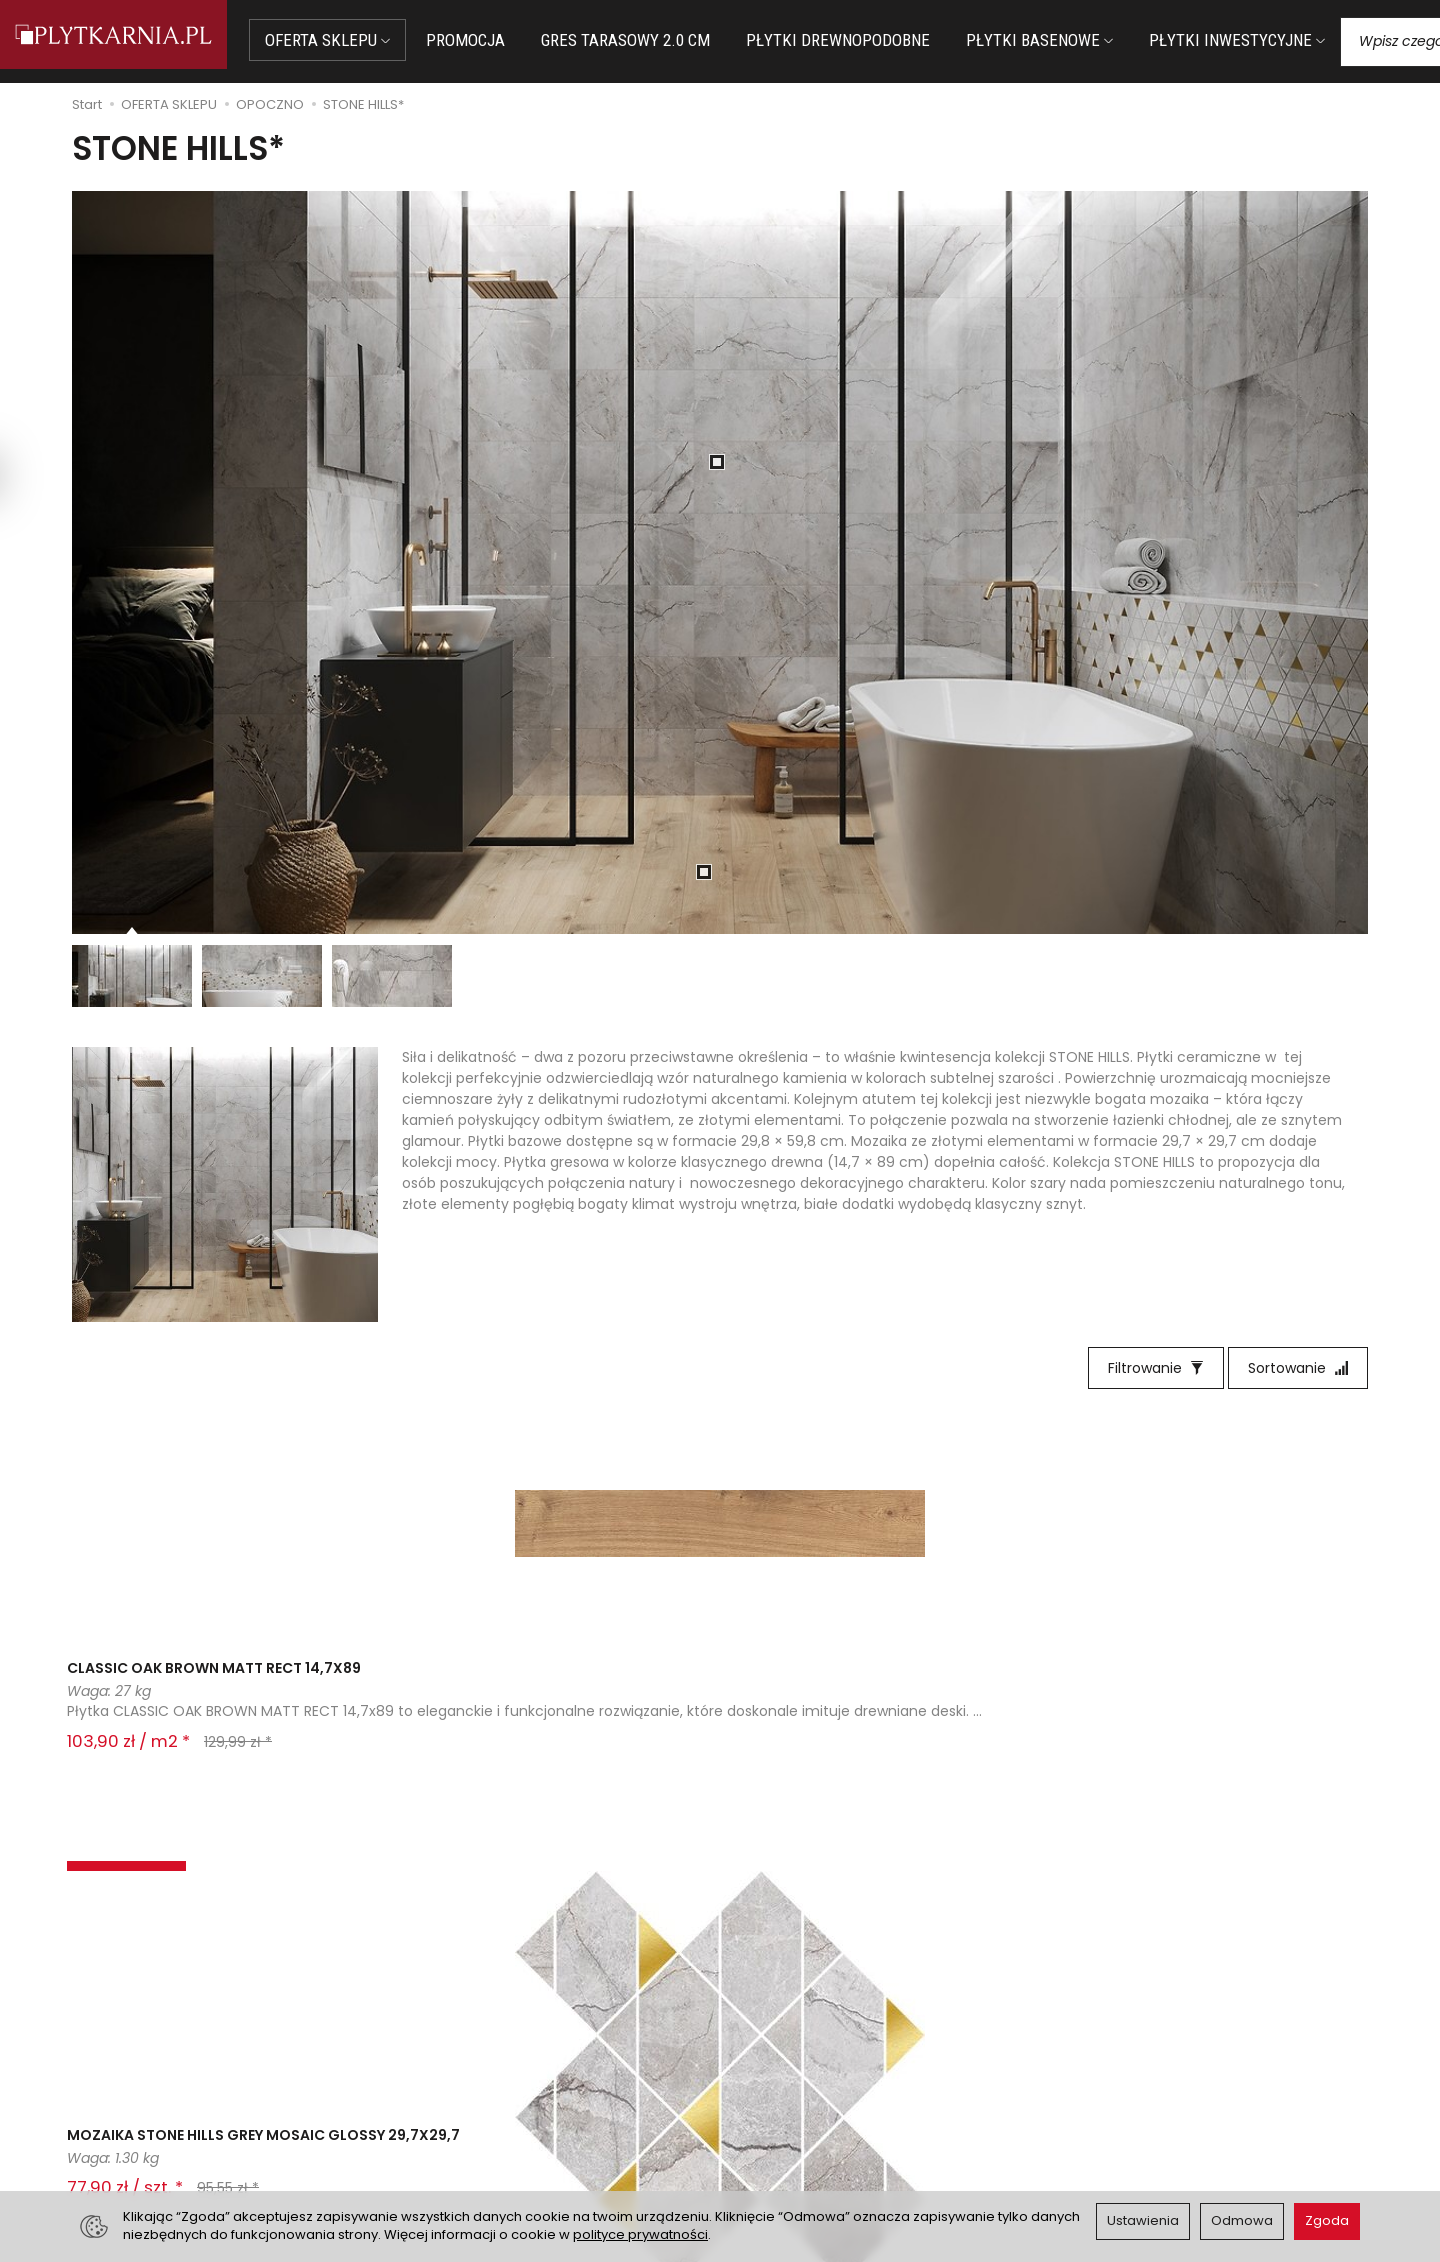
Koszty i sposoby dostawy (491, 2122)
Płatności (435, 2073)
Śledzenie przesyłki (139, 2142)
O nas (752, 2048)
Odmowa (1242, 2220)
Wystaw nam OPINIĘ (801, 2122)
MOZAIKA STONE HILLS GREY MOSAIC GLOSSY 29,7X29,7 (434, 1689)
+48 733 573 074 (142, 2118)
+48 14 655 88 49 (143, 2095)
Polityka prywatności (803, 2098)
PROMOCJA (485, 40)
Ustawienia (1143, 2220)
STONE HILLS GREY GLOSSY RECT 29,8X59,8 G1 (712, 1689)
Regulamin (769, 2073)
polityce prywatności (640, 2234)
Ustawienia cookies (469, 2147)
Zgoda (1327, 2220)
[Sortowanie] (1298, 1368)
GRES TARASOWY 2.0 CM (645, 40)
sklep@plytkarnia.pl (151, 2071)
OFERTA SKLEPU (347, 40)
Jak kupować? (452, 2048)
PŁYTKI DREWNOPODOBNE (858, 40)
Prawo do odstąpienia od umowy (517, 2098)
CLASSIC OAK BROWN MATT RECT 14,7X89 (189, 1689)
